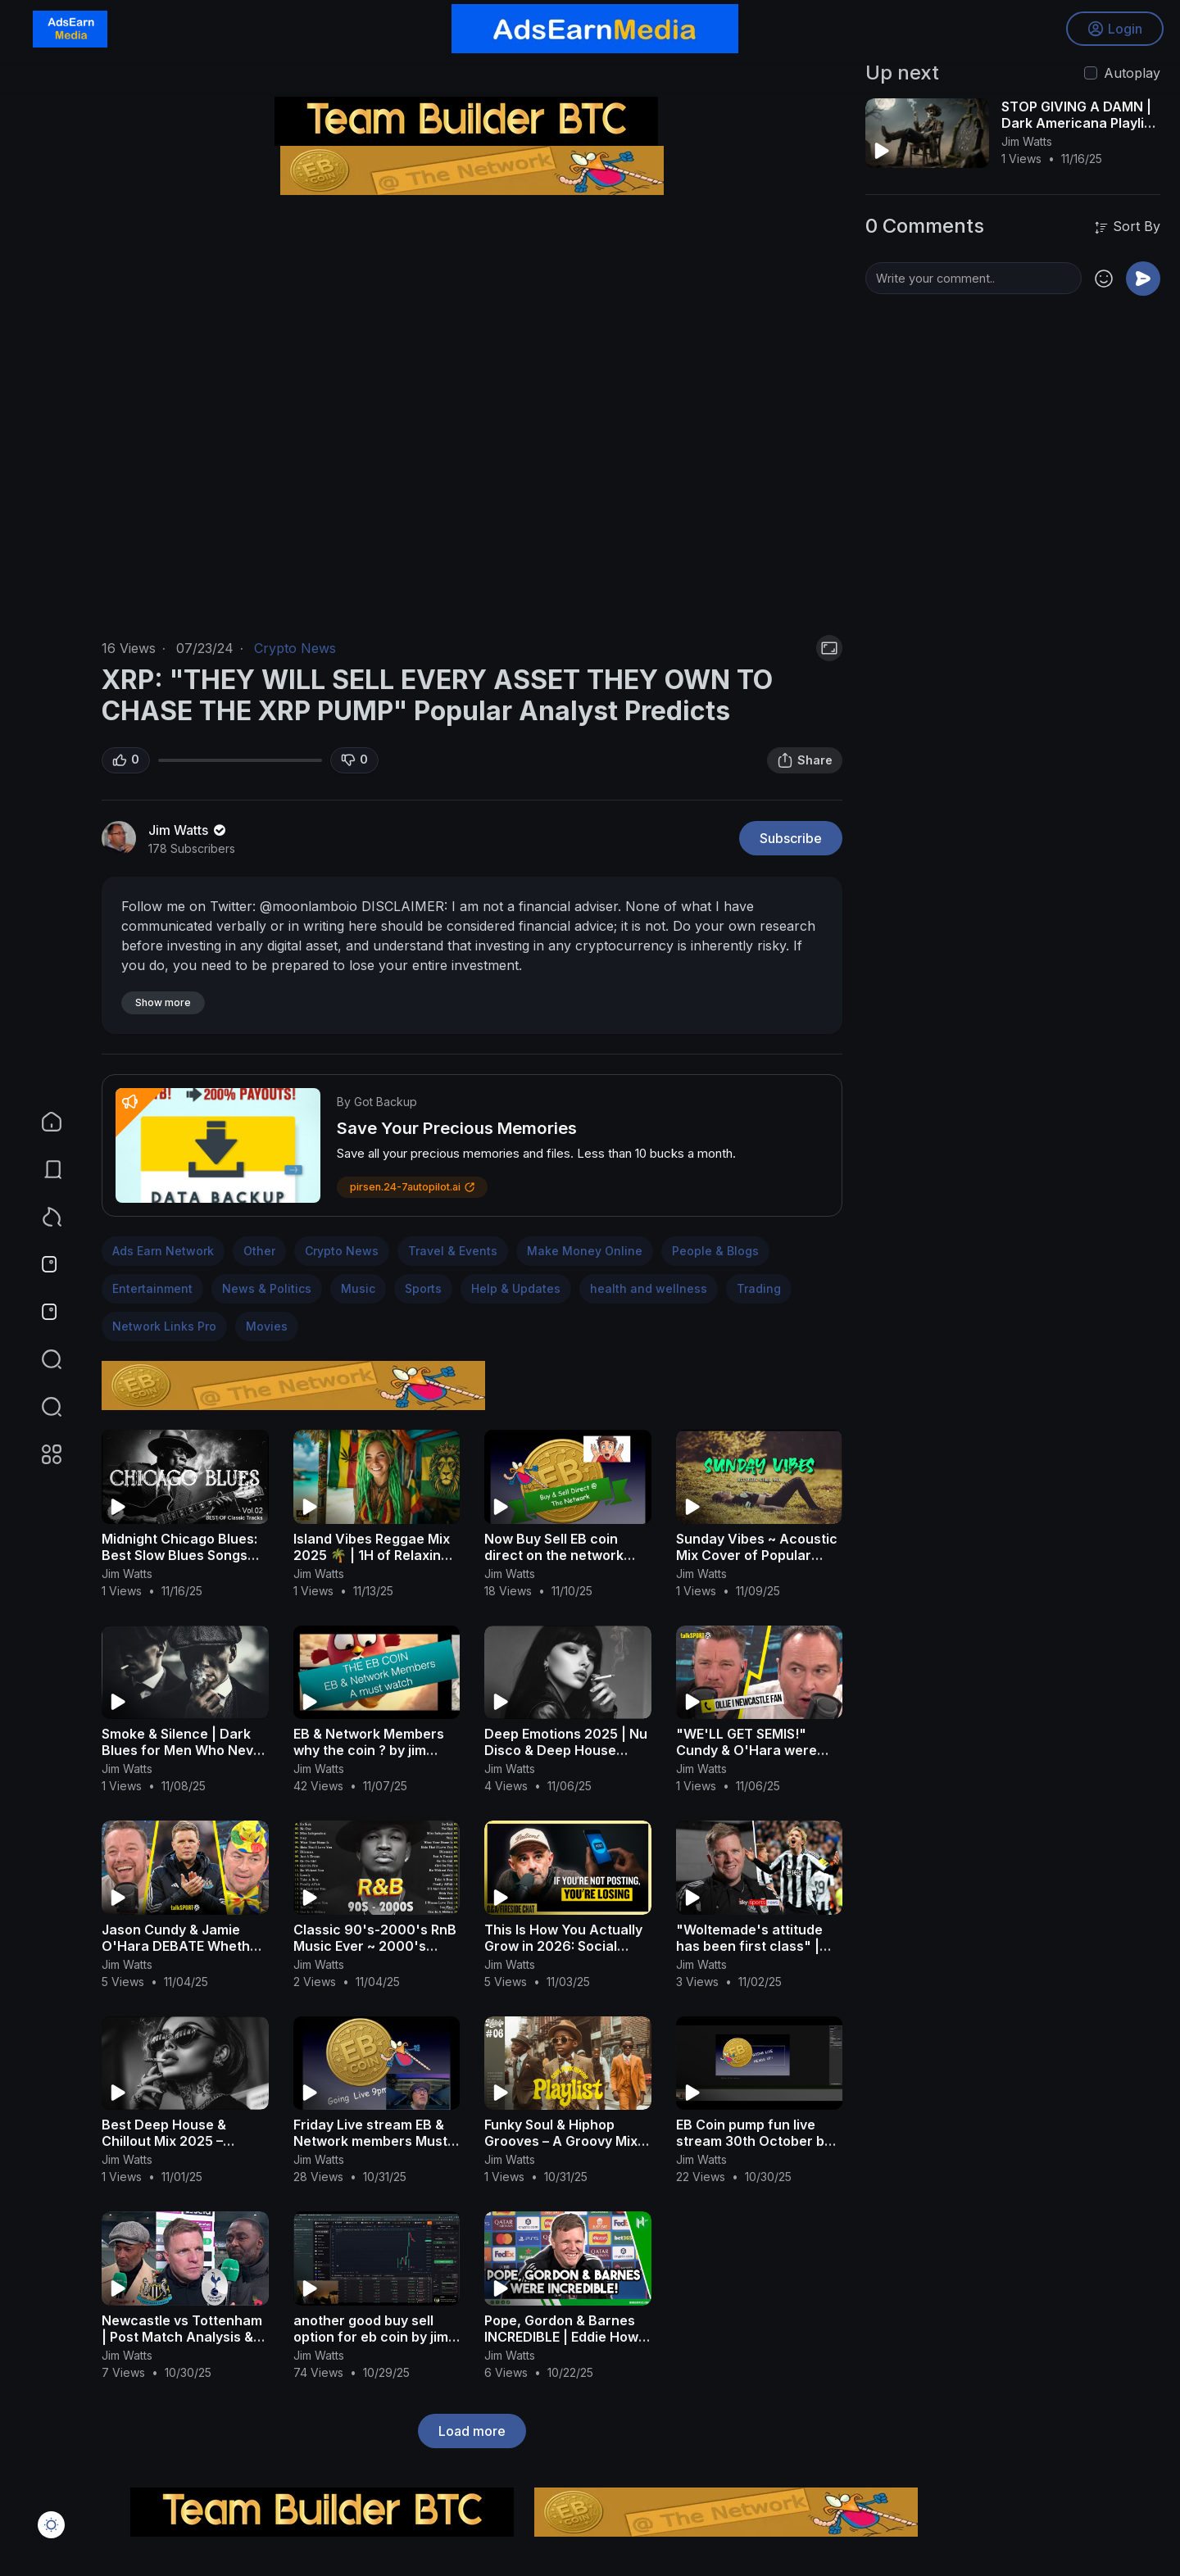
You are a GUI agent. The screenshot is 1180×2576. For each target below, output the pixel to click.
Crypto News (295, 648)
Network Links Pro (164, 1326)
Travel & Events (452, 1251)
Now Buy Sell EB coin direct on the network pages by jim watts (554, 1555)
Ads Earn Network (163, 1251)
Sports (423, 1288)
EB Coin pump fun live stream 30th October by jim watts (754, 2141)
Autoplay (1132, 73)
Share (805, 760)
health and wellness (648, 1288)
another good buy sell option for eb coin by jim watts (370, 2336)
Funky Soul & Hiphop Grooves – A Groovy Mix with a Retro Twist (561, 2141)
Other (259, 1251)
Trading (759, 1288)
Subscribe (791, 838)
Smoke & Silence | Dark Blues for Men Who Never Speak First (184, 1750)
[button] (41, 1407)
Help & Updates (515, 1288)
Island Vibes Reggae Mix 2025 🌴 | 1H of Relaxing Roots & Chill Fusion (371, 1555)
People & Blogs (715, 1251)
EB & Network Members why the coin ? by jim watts (368, 1750)
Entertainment (152, 1288)
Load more (472, 2431)
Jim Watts (188, 830)
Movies (267, 1326)
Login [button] (1114, 28)
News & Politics (266, 1288)
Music (358, 1288)
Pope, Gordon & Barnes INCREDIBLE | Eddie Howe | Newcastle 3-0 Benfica (565, 2336)
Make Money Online (584, 1251)
